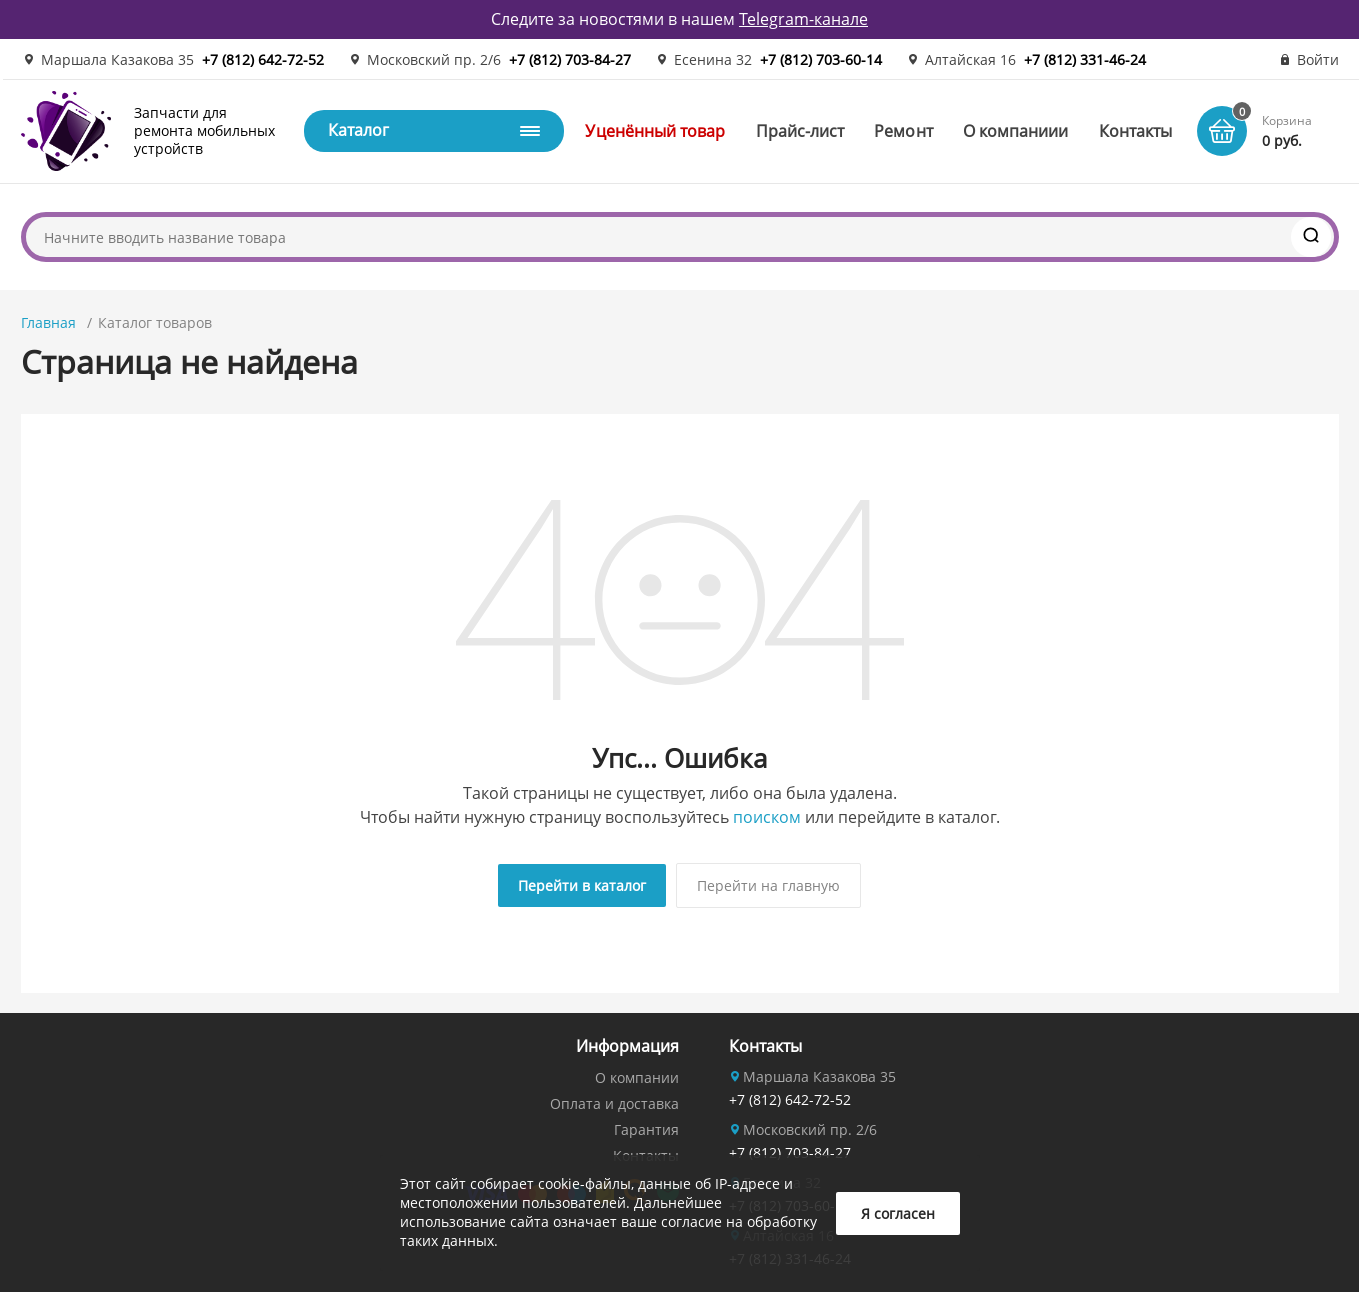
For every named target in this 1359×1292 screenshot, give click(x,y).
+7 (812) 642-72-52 (263, 59)
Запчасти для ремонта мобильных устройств (204, 130)
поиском (767, 817)
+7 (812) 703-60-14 (821, 59)
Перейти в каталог (582, 885)
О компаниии (1016, 131)
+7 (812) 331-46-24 (1085, 59)
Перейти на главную (768, 885)
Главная (48, 322)
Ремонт (903, 131)
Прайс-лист (800, 131)
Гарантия (646, 1129)
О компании (637, 1077)
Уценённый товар (655, 131)
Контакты (1136, 131)
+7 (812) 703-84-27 (570, 59)
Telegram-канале (803, 19)
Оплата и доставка (614, 1103)
